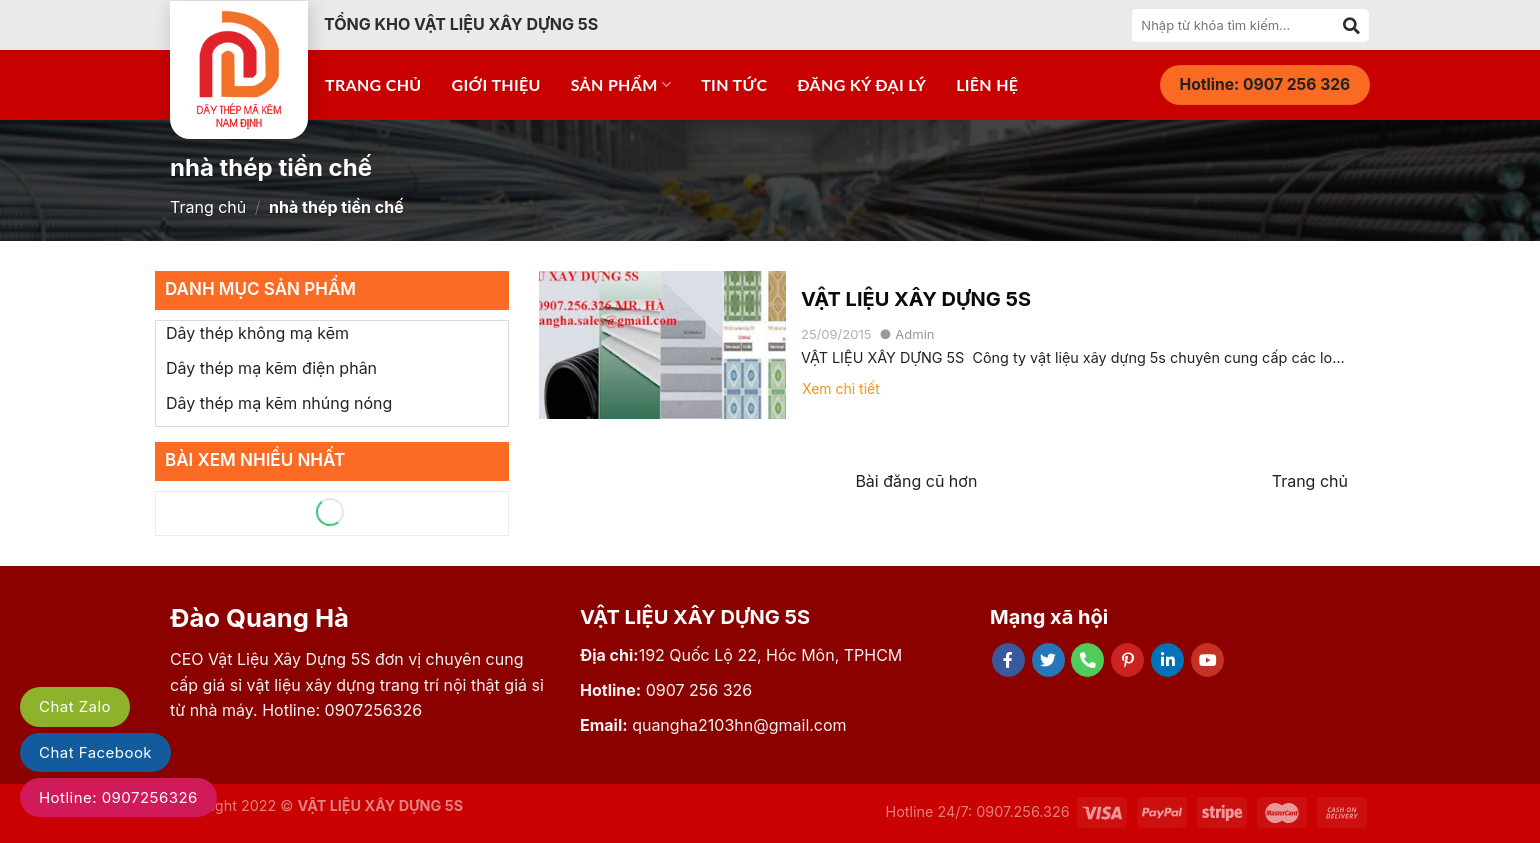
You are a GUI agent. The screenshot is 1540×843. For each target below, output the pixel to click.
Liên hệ (987, 84)
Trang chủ (373, 84)
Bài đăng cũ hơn (916, 481)
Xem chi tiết (841, 388)
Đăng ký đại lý (861, 84)
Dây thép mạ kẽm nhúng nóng (279, 403)
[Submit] (1352, 25)
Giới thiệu (496, 84)
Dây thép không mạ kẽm (257, 333)
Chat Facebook (95, 752)
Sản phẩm (621, 85)
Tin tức (734, 84)
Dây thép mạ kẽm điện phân (271, 368)
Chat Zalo (75, 706)
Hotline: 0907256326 (118, 797)
